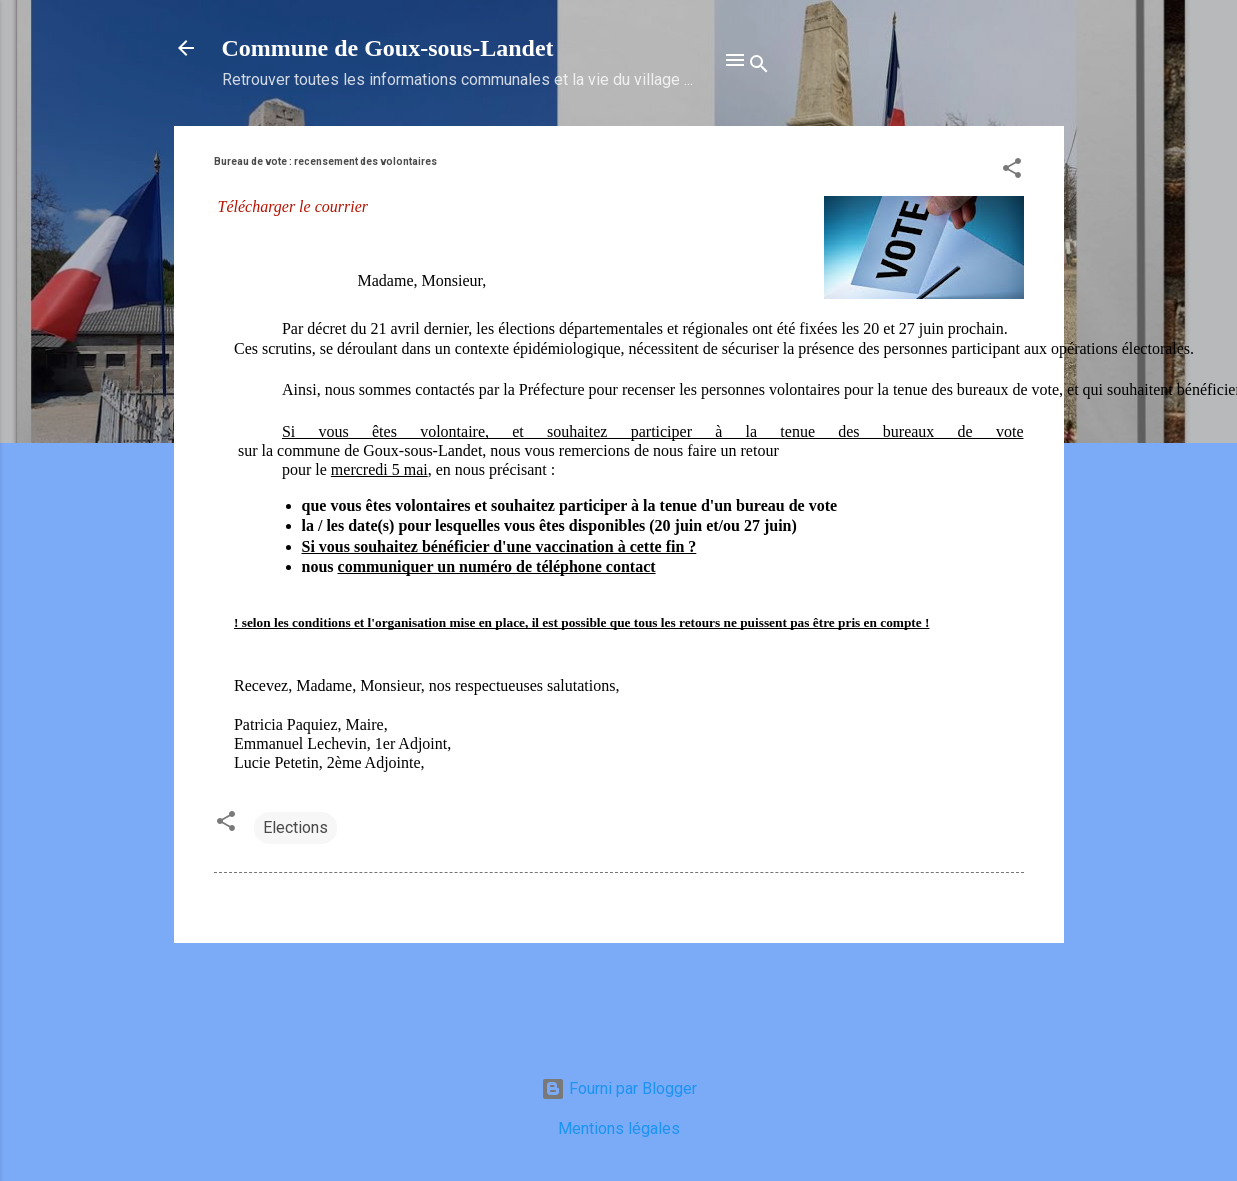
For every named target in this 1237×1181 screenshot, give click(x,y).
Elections (295, 827)
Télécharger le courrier (293, 206)
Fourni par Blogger (619, 1088)
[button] (1012, 171)
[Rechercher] (759, 67)
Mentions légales (619, 1128)
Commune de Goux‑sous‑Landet (388, 48)
